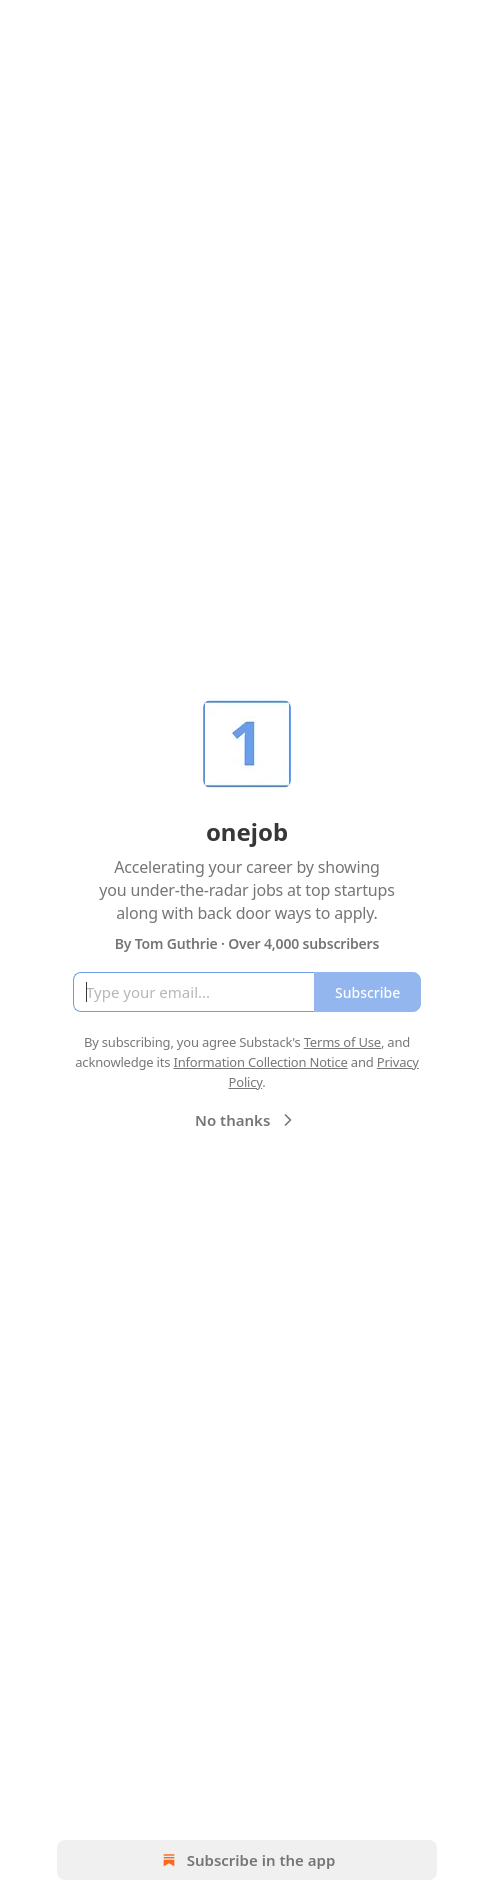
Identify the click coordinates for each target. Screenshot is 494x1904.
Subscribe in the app (247, 1860)
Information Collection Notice (260, 1062)
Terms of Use (342, 1042)
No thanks (246, 1120)
